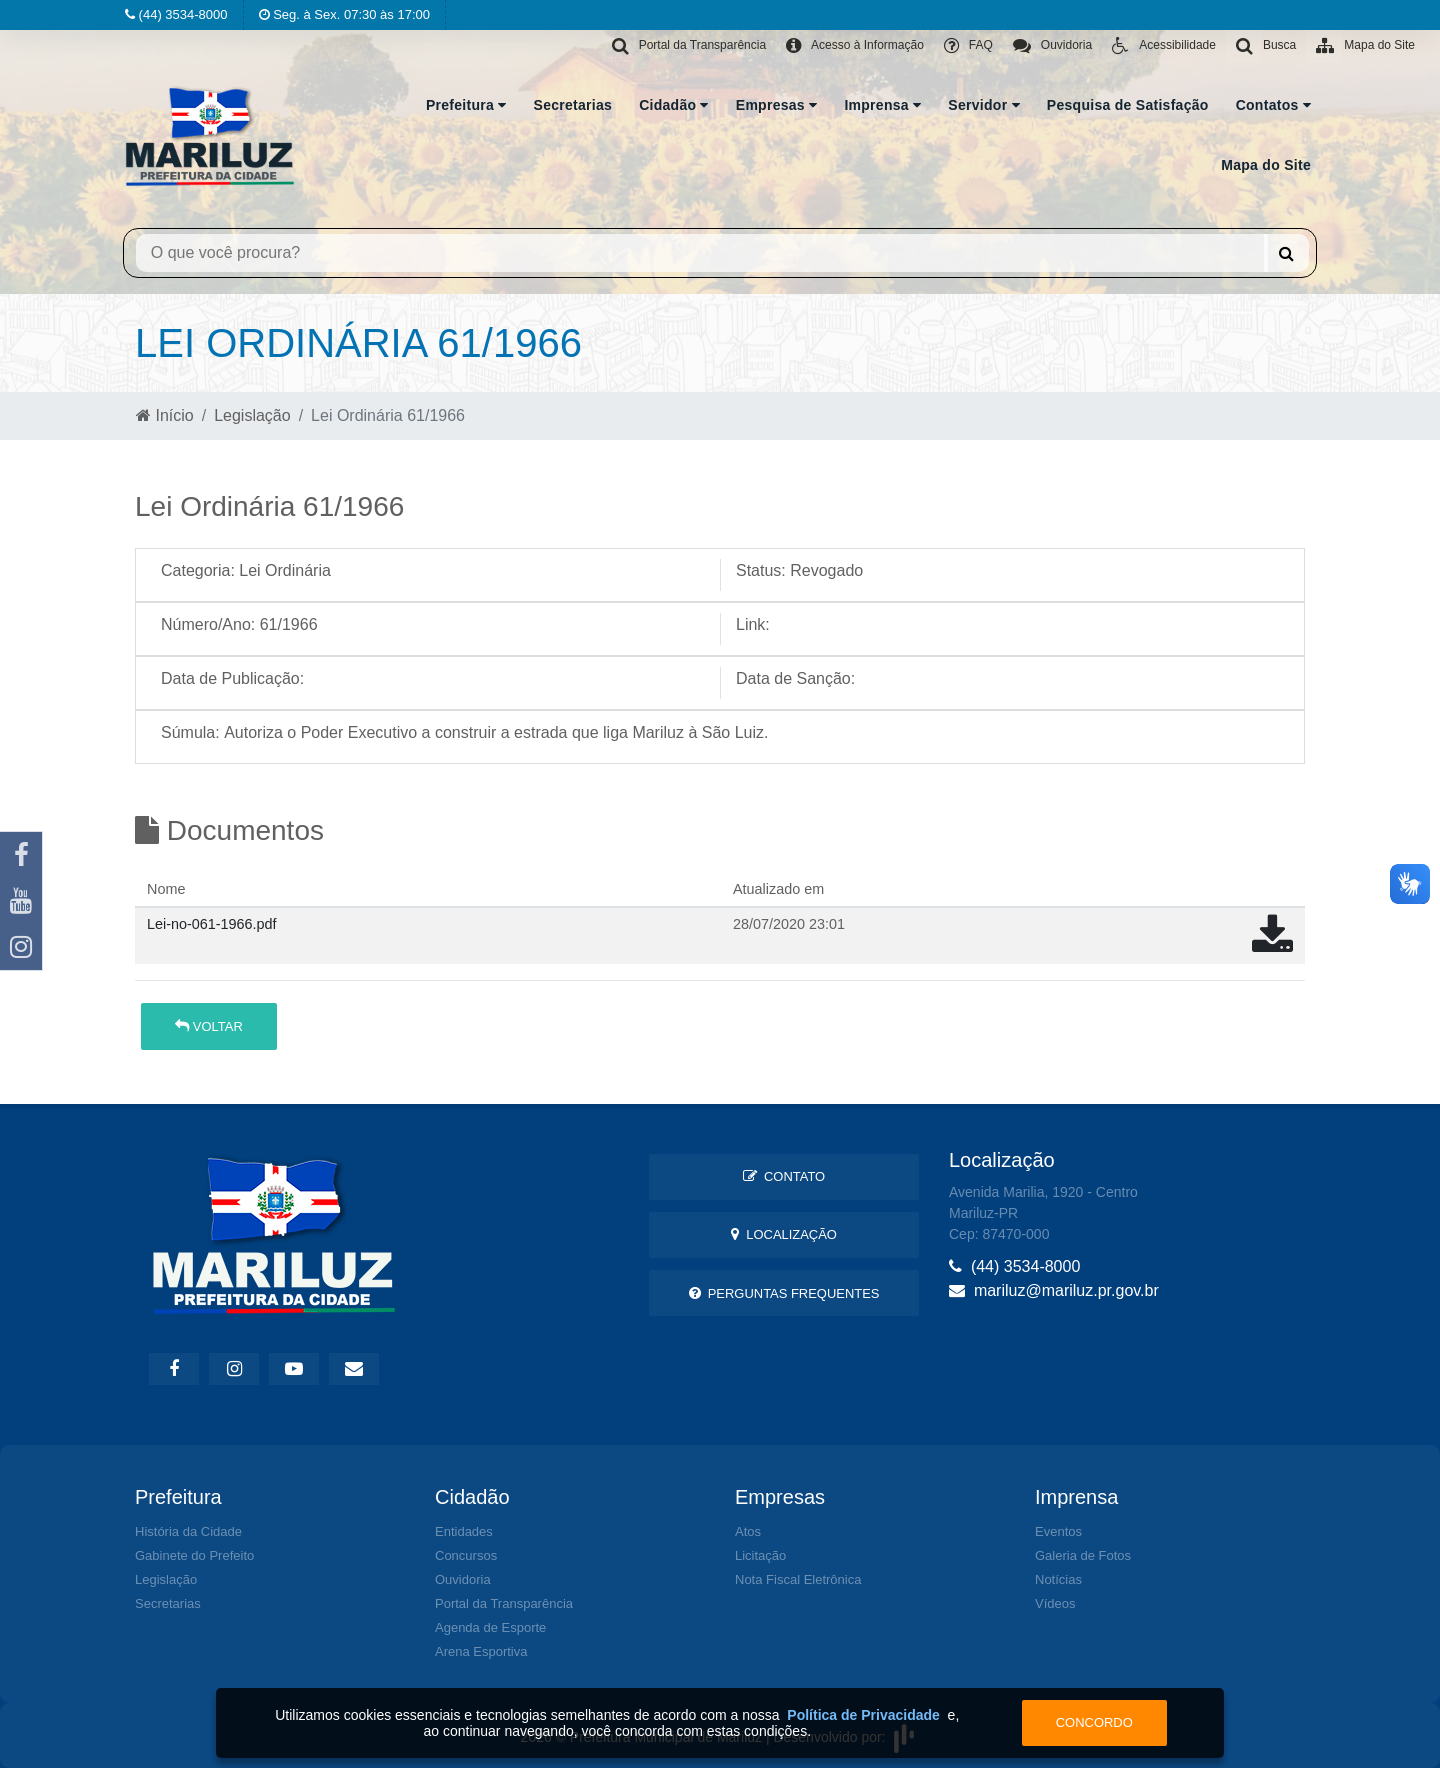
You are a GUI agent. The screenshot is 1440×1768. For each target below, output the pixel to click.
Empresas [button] (777, 105)
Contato (784, 1176)
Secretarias (573, 105)
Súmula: (190, 732)
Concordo (1094, 1722)
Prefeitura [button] (466, 105)
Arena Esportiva (481, 1651)
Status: (761, 570)
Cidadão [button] (674, 105)
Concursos (466, 1555)
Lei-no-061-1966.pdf (212, 924)
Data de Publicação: (232, 678)
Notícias (1058, 1579)
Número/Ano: (208, 624)
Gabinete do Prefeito (194, 1555)
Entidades (464, 1531)
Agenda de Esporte (490, 1627)
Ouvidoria (463, 1579)
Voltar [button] (209, 1026)
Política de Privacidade (863, 1715)
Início (165, 415)
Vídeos (1055, 1603)
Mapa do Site (1266, 165)
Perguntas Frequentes (784, 1293)
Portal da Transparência (504, 1603)
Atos (748, 1531)
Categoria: (198, 570)
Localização (784, 1234)
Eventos (1058, 1531)
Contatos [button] (1273, 105)
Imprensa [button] (882, 105)
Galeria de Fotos (1083, 1555)
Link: (753, 624)
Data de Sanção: (795, 678)
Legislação (252, 415)
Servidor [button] (984, 105)
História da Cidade (188, 1531)
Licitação (760, 1555)
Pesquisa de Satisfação (1128, 105)
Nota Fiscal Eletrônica (798, 1579)
